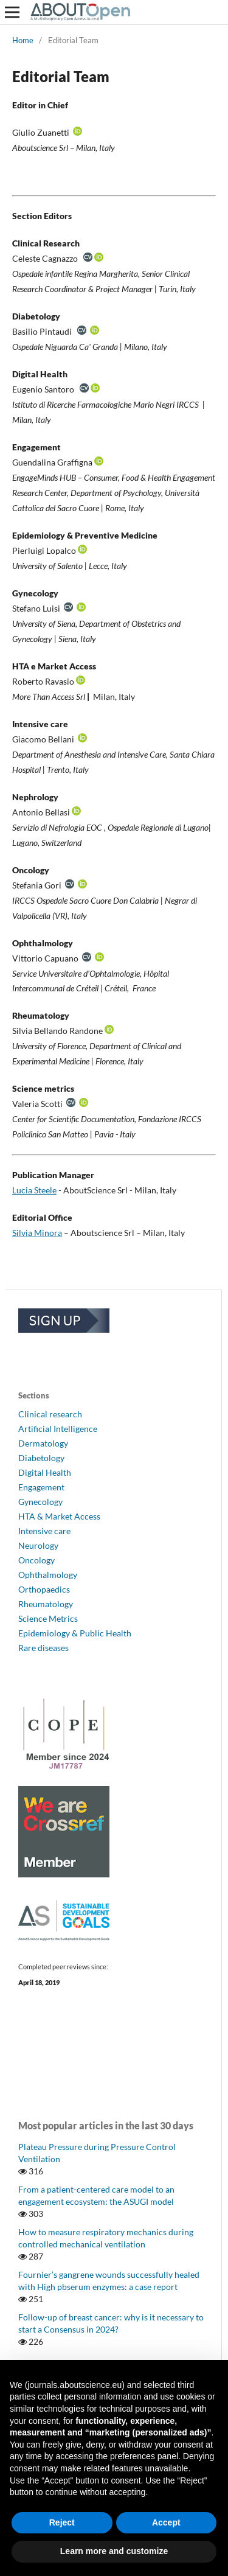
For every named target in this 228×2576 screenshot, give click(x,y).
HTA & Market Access (59, 1516)
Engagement (41, 1487)
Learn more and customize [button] (114, 2551)
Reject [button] (62, 2522)
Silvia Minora (37, 1232)
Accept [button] (166, 2522)
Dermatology (43, 1443)
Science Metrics (48, 1618)
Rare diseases (43, 1647)
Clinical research (50, 1414)
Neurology (38, 1545)
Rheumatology (45, 1604)
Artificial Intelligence (57, 1428)
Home (22, 40)
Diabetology (41, 1458)
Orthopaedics (44, 1589)
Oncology (36, 1560)
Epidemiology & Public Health (74, 1633)
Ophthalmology (47, 1574)
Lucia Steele (34, 1190)
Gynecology (40, 1501)
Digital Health (44, 1472)
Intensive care (44, 1531)
